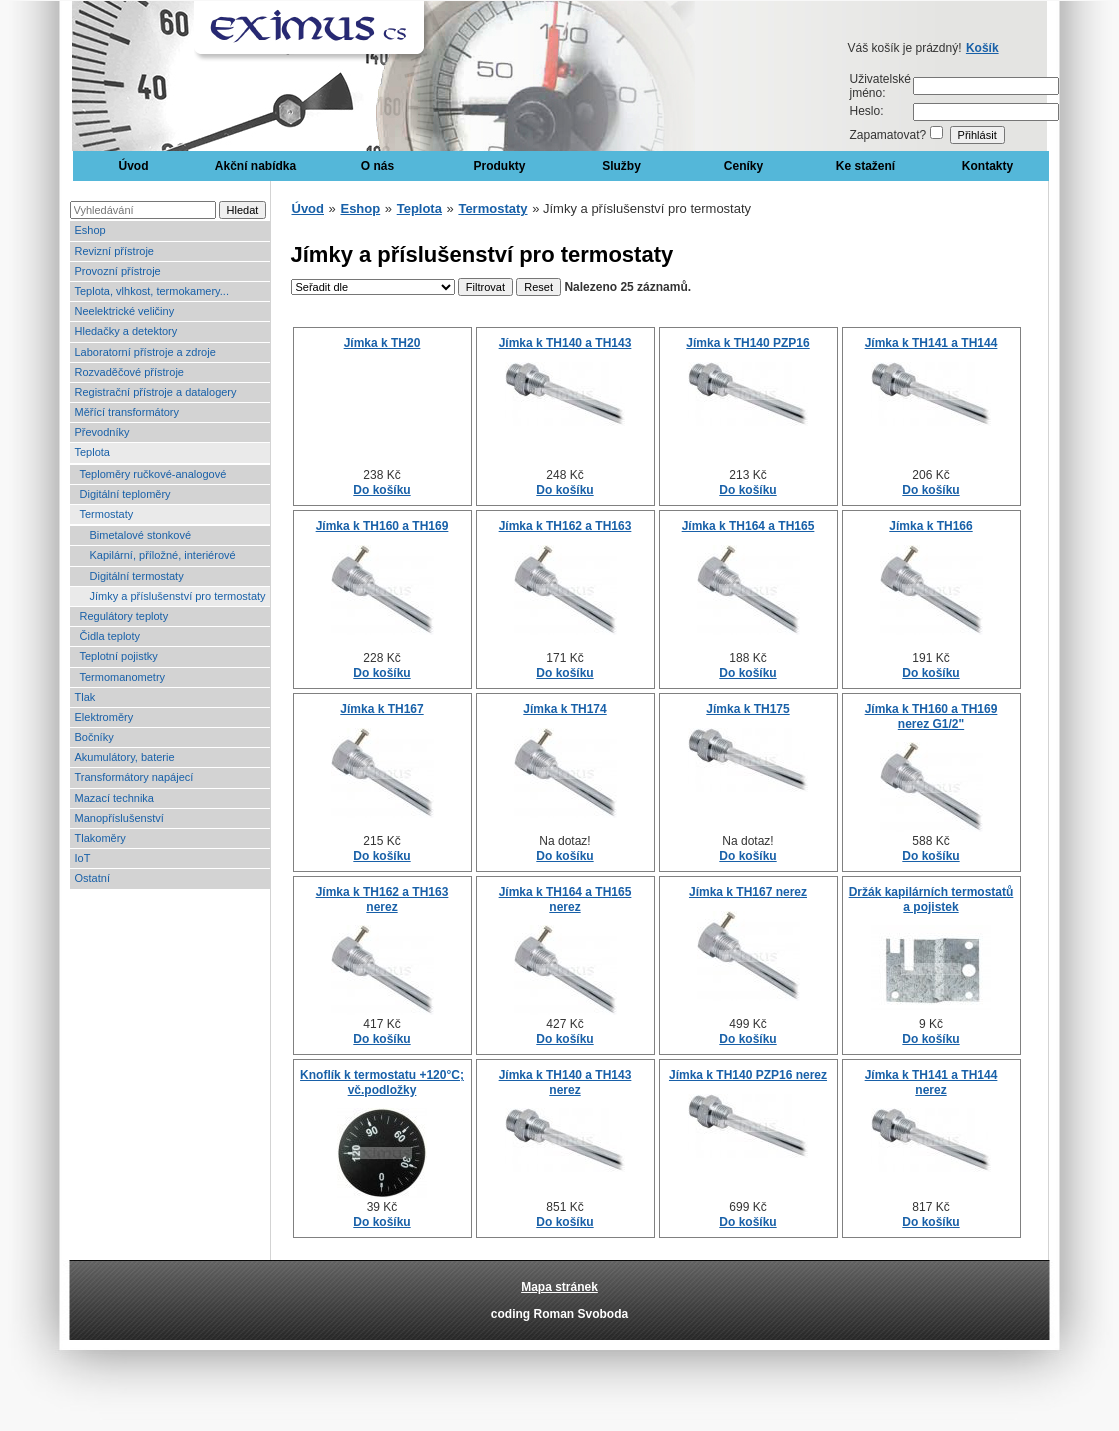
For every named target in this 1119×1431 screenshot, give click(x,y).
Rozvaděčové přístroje (129, 372)
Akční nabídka (255, 166)
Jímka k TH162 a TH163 (565, 526)
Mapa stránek (559, 1287)
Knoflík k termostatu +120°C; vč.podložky (382, 1082)
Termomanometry (123, 677)
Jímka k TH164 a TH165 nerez (565, 899)
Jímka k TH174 (564, 709)
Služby (621, 166)
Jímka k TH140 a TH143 (565, 343)
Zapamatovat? (888, 135)
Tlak (85, 697)
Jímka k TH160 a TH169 (382, 526)
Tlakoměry (100, 838)
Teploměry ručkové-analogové (153, 474)
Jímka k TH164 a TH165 (748, 526)
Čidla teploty (110, 636)
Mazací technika (114, 798)
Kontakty (987, 166)
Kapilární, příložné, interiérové (163, 555)
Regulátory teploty (124, 616)
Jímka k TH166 (930, 526)
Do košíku (381, 490)
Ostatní (92, 878)
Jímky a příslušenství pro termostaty (178, 596)
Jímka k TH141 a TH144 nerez (931, 1082)
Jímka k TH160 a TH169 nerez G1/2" (931, 716)
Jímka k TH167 (381, 709)
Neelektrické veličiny (125, 311)
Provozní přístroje (118, 271)
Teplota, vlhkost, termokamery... (152, 291)
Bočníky (94, 737)
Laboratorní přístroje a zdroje (145, 352)
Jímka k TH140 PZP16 (747, 343)
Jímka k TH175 (747, 709)
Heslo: (867, 111)
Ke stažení (865, 166)
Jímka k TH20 (382, 343)
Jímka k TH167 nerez (748, 892)
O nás (377, 166)
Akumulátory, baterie (125, 757)
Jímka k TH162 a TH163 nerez (382, 899)
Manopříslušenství (119, 818)
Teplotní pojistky (119, 656)
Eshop (90, 230)
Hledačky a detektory (126, 331)
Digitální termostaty (137, 576)
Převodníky (102, 432)
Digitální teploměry (125, 494)
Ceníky (743, 166)
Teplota (92, 452)
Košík (982, 48)
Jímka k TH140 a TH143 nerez (565, 1082)
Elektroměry (104, 717)
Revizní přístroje (114, 251)
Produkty (499, 166)
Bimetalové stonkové (141, 535)
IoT (83, 858)
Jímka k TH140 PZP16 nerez (748, 1075)
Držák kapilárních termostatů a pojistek (931, 899)
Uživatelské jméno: (880, 86)
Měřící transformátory (127, 412)
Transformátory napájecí (134, 777)
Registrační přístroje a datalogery (156, 392)
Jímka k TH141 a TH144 (931, 343)
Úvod (134, 166)
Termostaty (107, 514)
